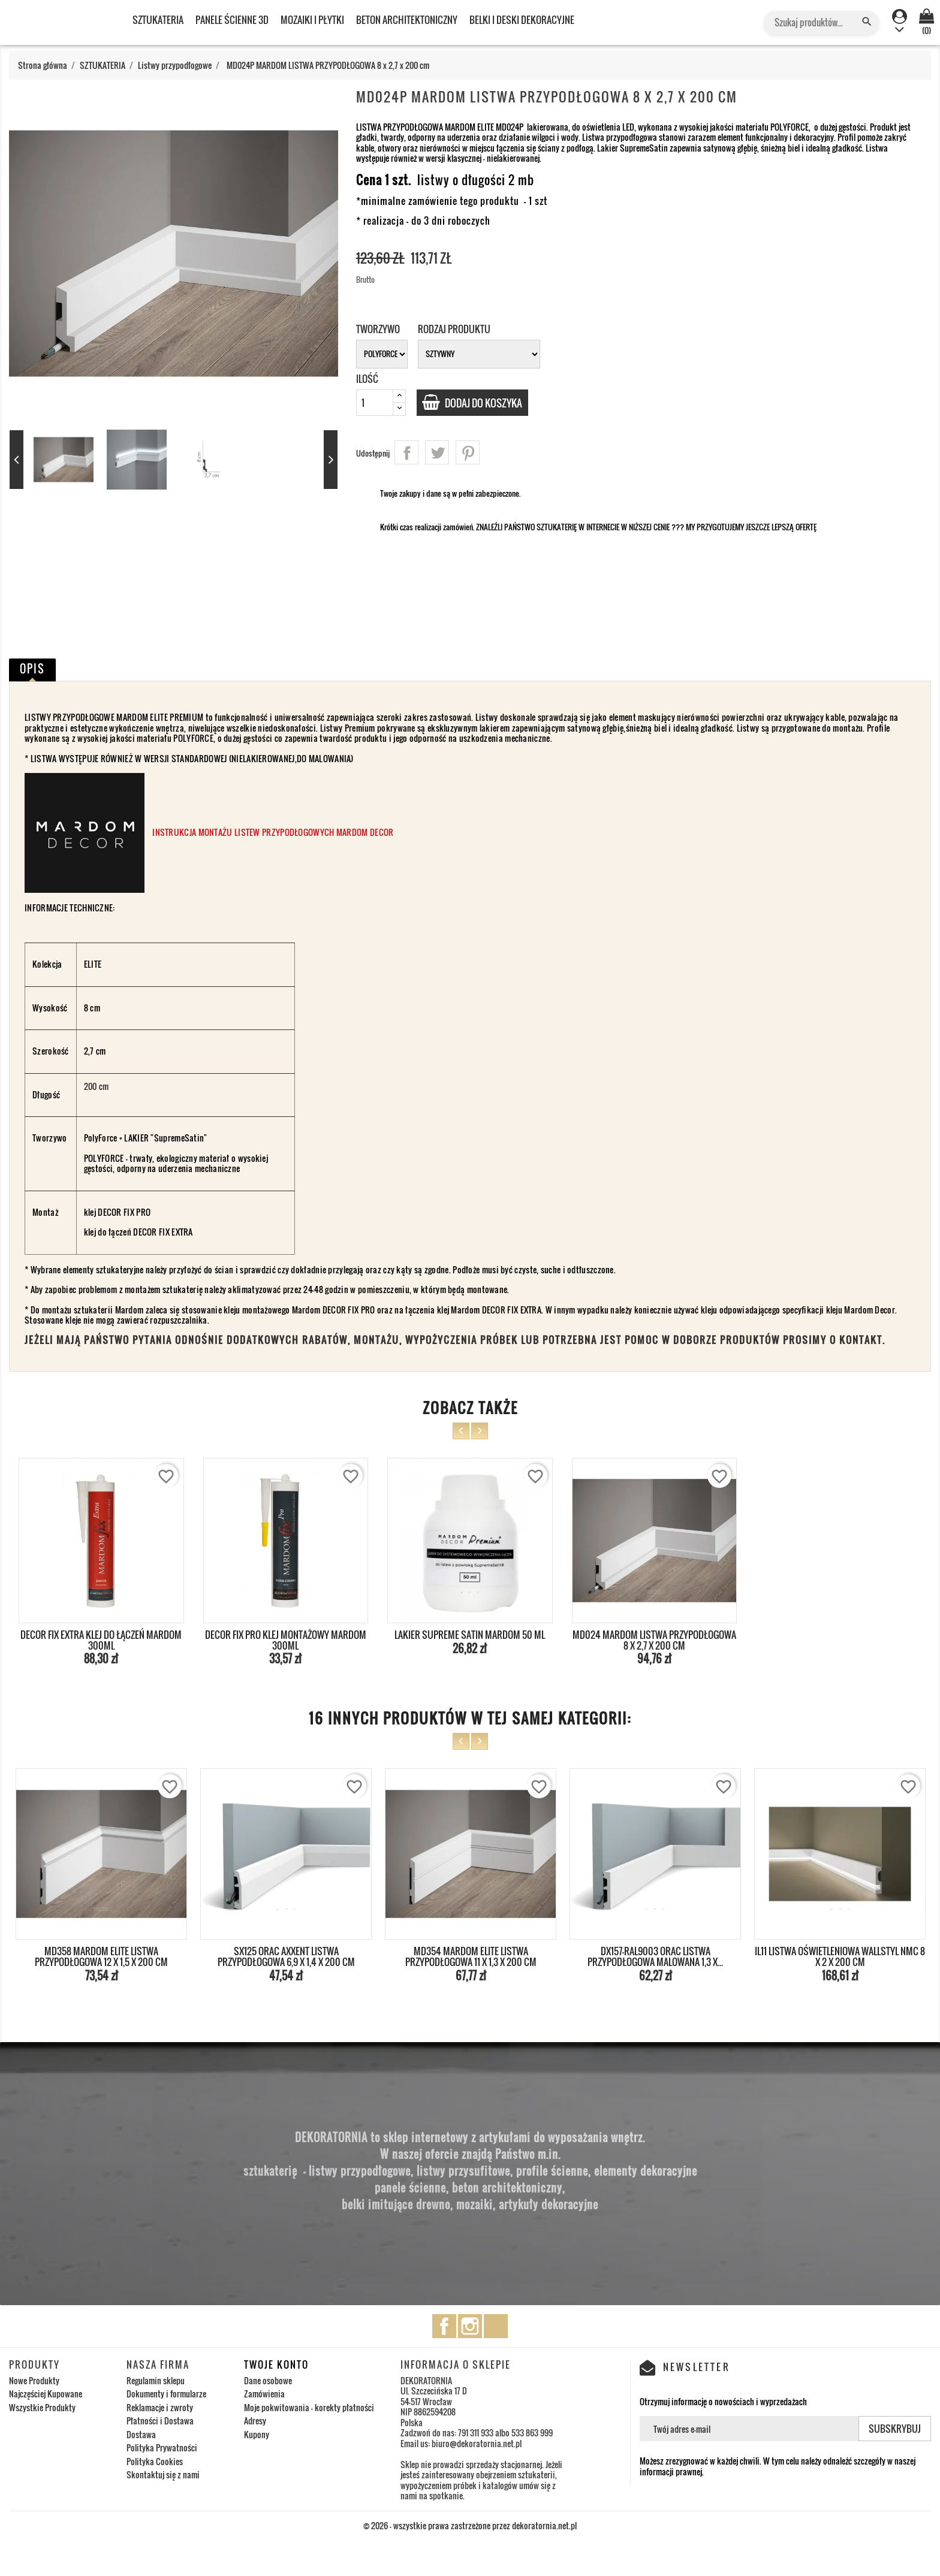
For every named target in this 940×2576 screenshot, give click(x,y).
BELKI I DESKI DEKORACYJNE (521, 20)
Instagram (470, 2326)
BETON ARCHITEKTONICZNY (406, 20)
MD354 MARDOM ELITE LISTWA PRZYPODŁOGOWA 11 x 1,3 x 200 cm (471, 1956)
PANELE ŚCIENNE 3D (232, 20)
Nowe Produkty (34, 2380)
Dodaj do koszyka (488, 402)
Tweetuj (437, 452)
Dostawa (141, 2434)
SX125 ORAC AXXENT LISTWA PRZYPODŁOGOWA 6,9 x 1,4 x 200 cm (286, 1956)
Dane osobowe (268, 2380)
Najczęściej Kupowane (45, 2393)
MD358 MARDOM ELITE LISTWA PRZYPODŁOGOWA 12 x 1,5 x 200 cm (101, 1956)
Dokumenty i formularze (166, 2393)
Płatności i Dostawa (160, 2420)
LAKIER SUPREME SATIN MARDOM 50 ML (469, 1634)
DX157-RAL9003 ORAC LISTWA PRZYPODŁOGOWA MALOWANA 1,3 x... (655, 1956)
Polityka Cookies (154, 2461)
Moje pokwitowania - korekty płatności (309, 2407)
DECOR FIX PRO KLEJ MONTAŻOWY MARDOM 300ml (285, 1640)
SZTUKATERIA (157, 20)
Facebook (444, 2326)
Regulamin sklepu (155, 2380)
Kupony (256, 2434)
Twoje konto (276, 2364)
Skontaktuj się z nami (163, 2474)
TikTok (496, 2326)
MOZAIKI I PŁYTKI (312, 20)
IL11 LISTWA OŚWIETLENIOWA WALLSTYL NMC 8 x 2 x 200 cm (840, 1956)
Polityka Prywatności (161, 2447)
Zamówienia (264, 2393)
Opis (32, 669)
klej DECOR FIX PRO (118, 1212)
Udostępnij (406, 452)
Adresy (255, 2420)
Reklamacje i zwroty (159, 2407)
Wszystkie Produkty (42, 2407)
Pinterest (467, 452)
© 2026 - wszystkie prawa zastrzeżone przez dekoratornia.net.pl (470, 2525)
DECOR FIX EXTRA (163, 1231)
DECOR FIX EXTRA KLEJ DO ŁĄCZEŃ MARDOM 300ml (101, 1640)
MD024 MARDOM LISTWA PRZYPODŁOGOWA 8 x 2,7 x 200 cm (654, 1640)
